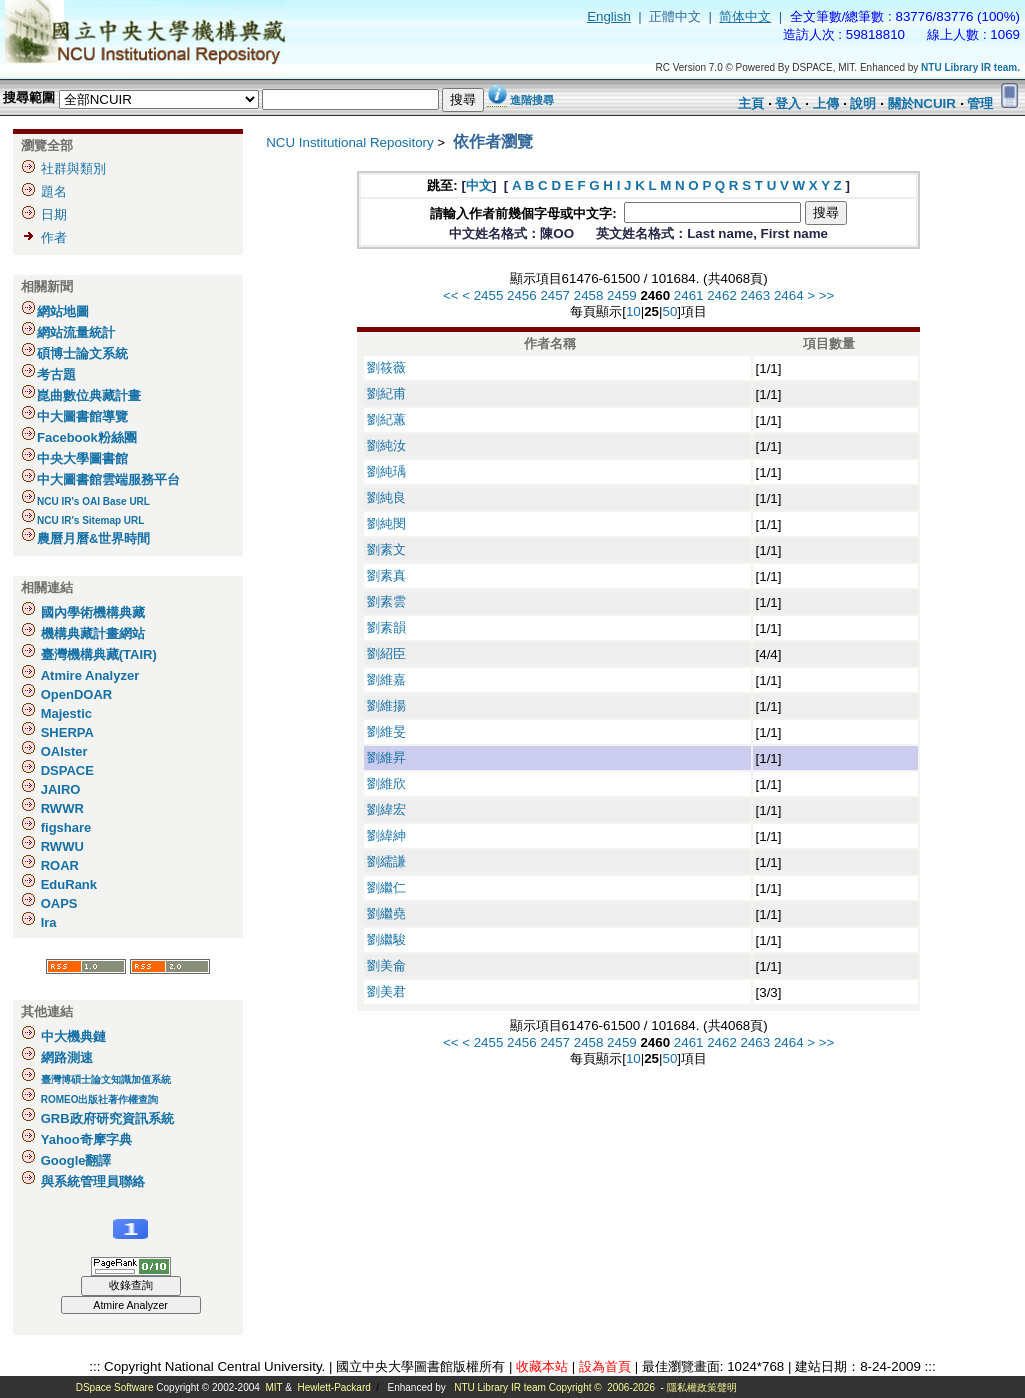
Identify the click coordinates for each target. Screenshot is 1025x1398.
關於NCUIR (922, 103)
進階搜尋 (532, 100)
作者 (54, 237)
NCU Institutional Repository (349, 142)
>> (827, 295)
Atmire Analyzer (130, 1305)
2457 (555, 295)
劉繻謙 (386, 861)
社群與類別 (73, 168)
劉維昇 (386, 757)
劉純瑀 (386, 471)
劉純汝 (386, 445)
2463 (756, 295)
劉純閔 (386, 523)
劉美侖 (386, 965)
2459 (622, 295)
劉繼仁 (386, 887)
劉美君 (386, 991)
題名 (54, 191)
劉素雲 (386, 601)
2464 (789, 295)
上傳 (826, 103)
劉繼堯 (386, 913)
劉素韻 (386, 627)
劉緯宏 (386, 809)
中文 (479, 185)
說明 (863, 103)
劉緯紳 (386, 835)
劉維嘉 (386, 679)
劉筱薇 (386, 367)
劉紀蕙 (386, 419)
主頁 (751, 103)
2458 (589, 295)
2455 (489, 295)
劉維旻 (386, 731)
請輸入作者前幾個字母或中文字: (525, 213)
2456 (522, 295)
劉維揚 (386, 705)
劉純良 (386, 497)
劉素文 (386, 549)
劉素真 (386, 575)
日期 (54, 214)
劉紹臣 (386, 653)
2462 (722, 295)
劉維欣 (386, 783)
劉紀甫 (386, 393)
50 (669, 311)
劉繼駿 (386, 939)
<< (451, 295)
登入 (788, 103)
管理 (980, 103)
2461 (689, 295)
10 (633, 311)
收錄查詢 (131, 1285)
